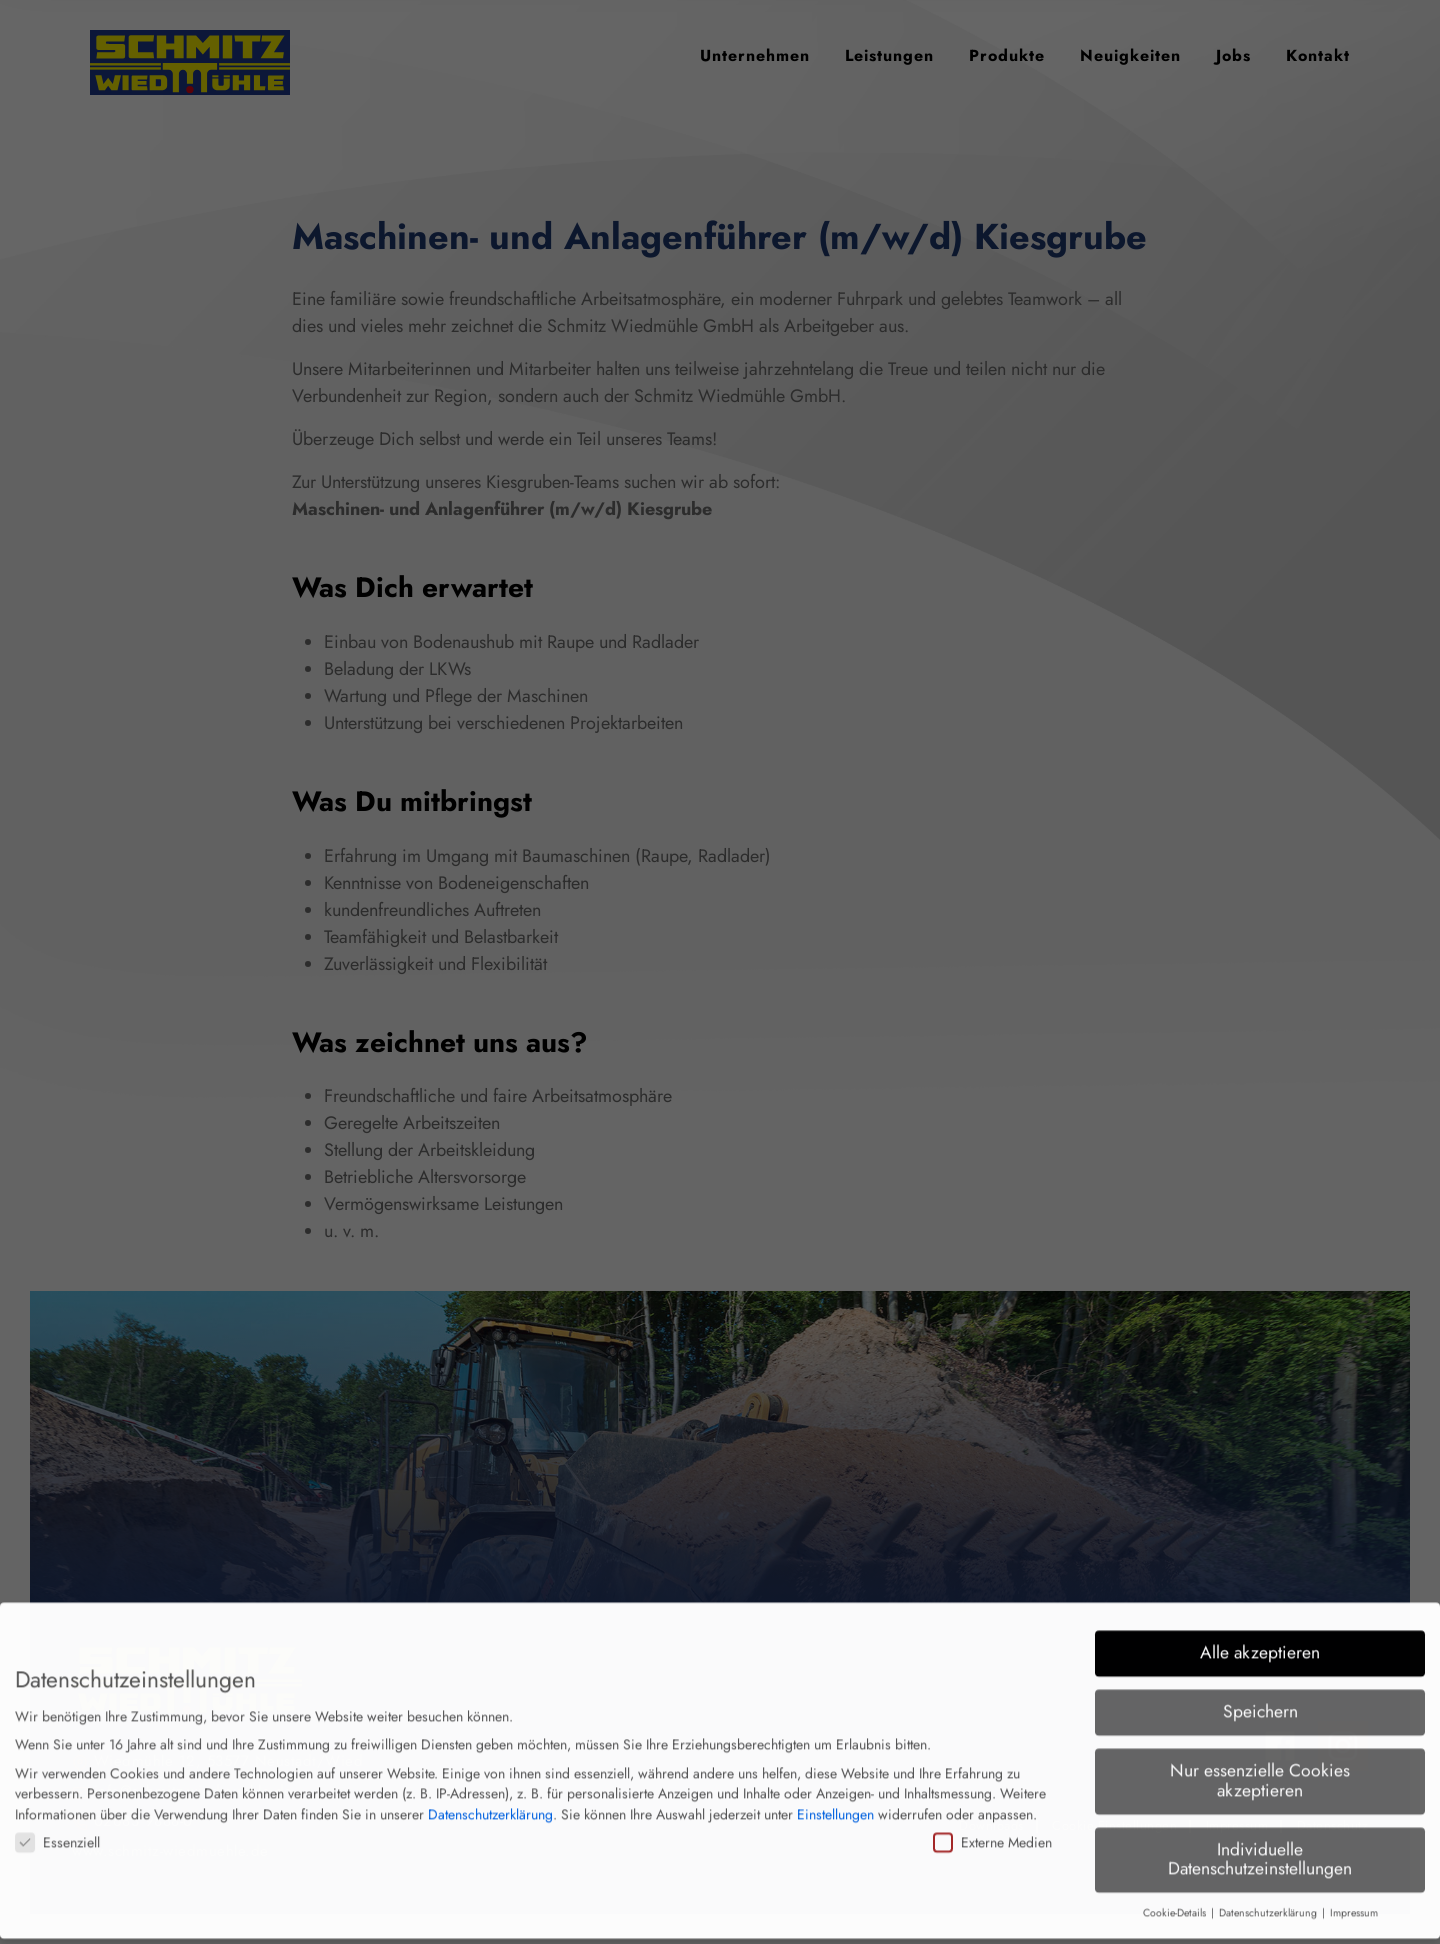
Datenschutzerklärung (490, 1798)
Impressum (1354, 1896)
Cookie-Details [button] (1176, 1896)
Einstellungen (835, 1798)
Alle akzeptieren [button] (1260, 1636)
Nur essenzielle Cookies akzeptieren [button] (1260, 1764)
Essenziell (57, 1825)
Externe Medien (992, 1825)
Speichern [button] (1260, 1695)
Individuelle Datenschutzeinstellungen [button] (1260, 1842)
